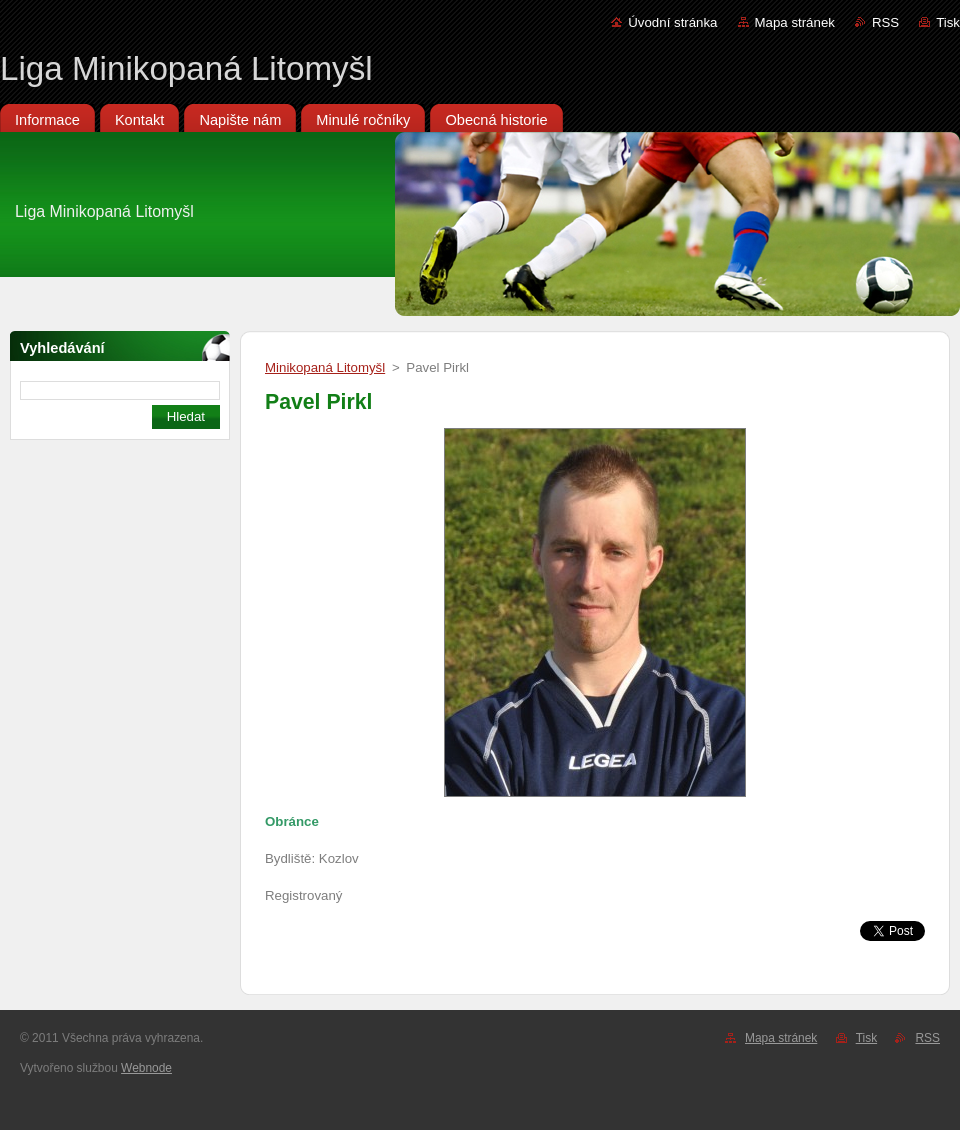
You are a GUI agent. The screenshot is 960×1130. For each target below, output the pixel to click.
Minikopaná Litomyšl (325, 367)
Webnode (146, 1068)
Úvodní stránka (672, 22)
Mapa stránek (795, 22)
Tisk (948, 22)
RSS (885, 22)
